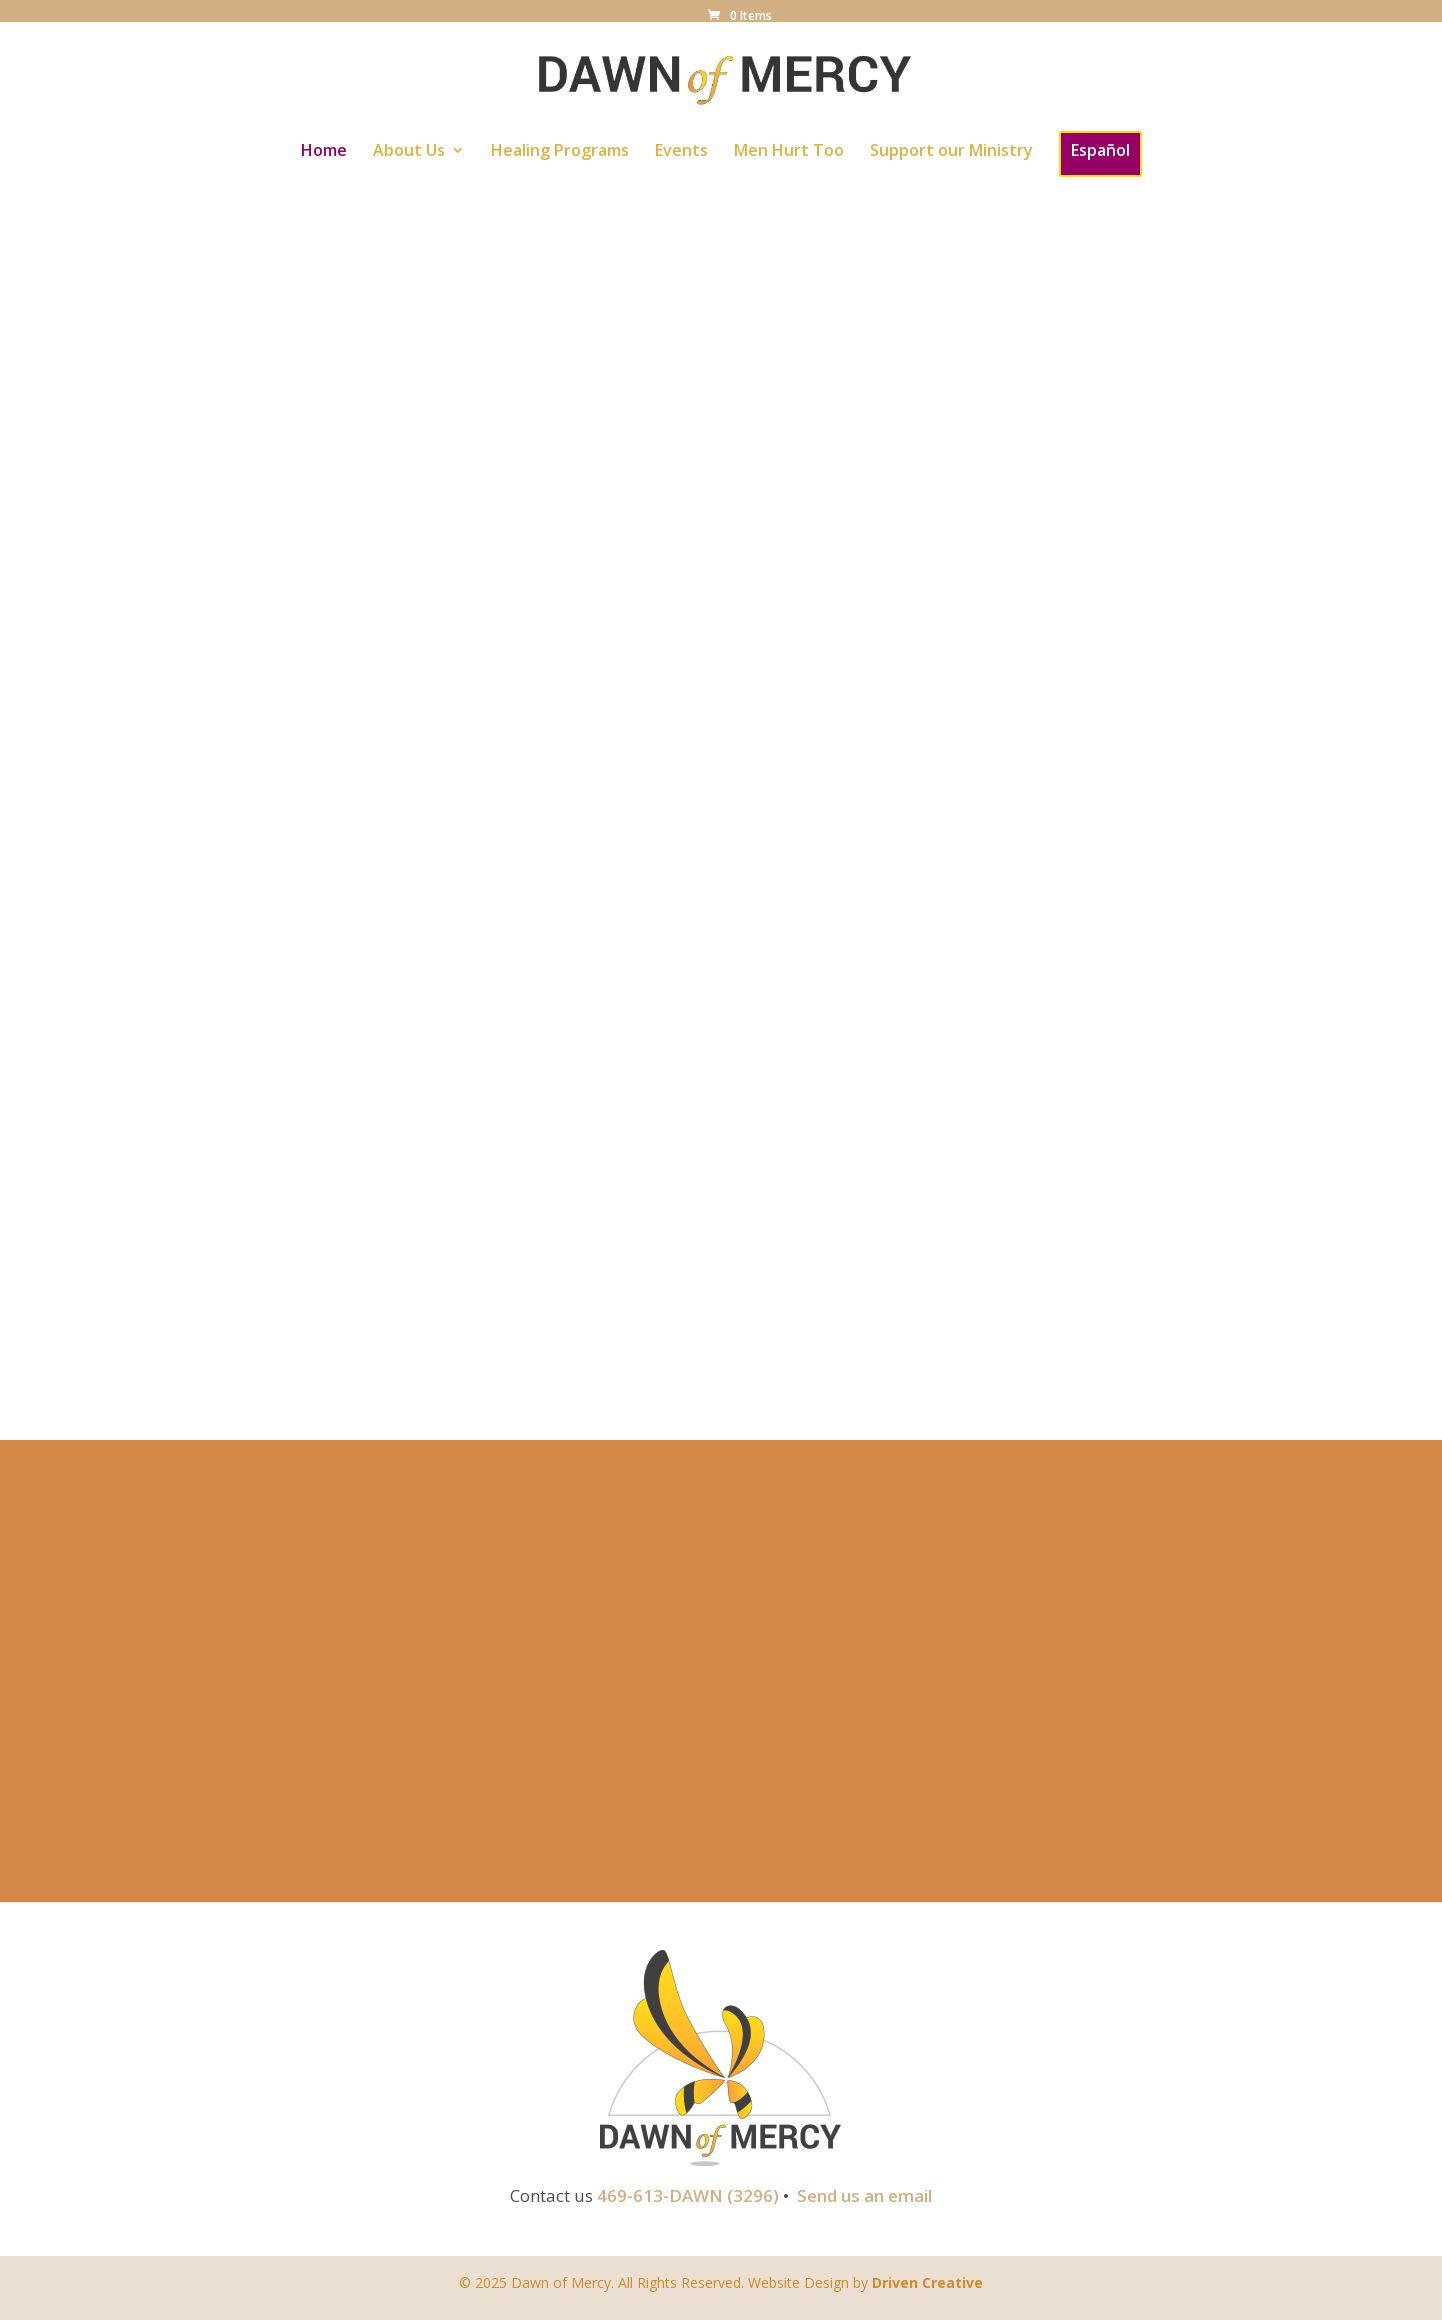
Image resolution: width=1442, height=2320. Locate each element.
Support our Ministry (951, 152)
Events (681, 152)
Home (324, 152)
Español (1100, 150)
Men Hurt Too (789, 152)
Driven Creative (927, 2282)
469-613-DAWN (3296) (688, 2195)
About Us (409, 152)
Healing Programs (560, 152)
